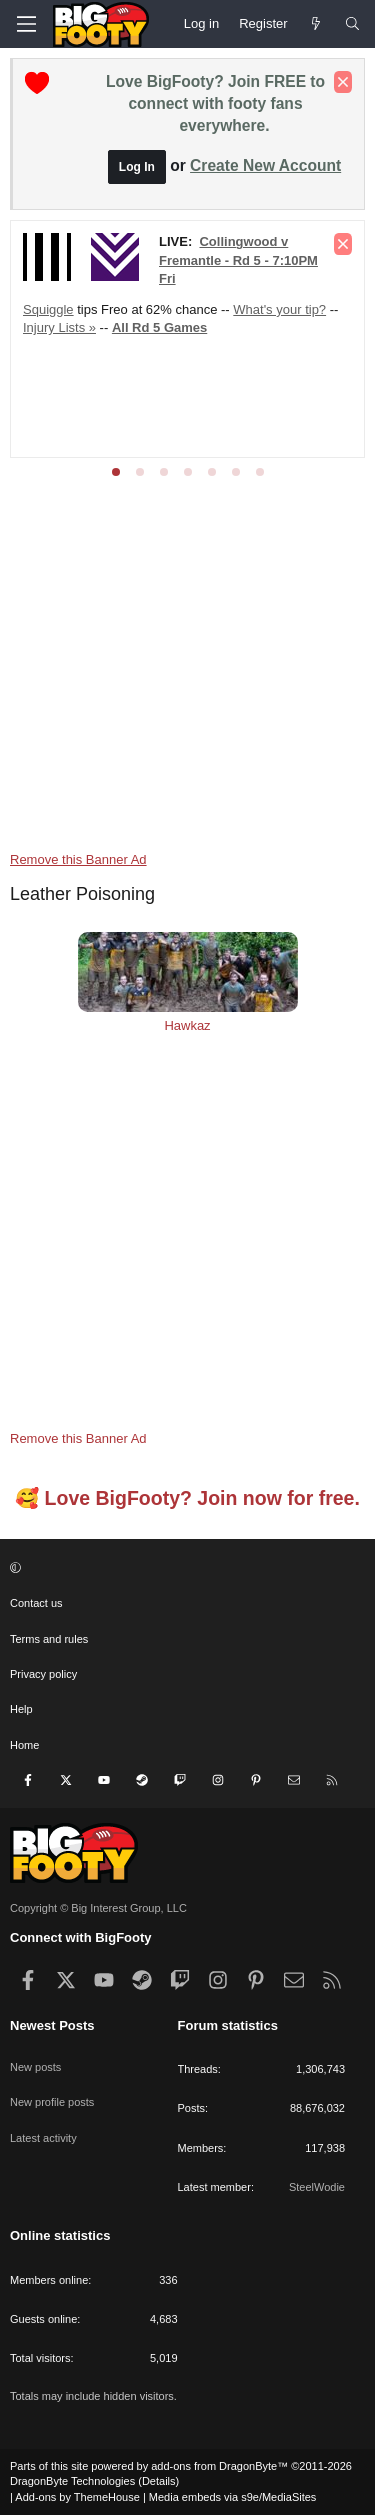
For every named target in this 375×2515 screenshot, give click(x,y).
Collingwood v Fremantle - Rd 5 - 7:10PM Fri (238, 259)
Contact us (36, 1603)
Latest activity (43, 2138)
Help (21, 1709)
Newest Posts (52, 2025)
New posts (35, 2067)
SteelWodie (317, 2187)
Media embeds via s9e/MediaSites (233, 2497)
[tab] (116, 472)
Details (159, 2481)
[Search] (352, 24)
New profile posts (52, 2102)
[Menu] (26, 24)
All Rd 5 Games (159, 327)
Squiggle (48, 309)
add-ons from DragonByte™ (219, 2466)
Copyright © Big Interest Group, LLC (98, 1908)
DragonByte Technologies (72, 2481)
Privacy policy (43, 1674)
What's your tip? (279, 309)
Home (24, 1745)
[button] (185, 1568)
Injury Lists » (59, 327)
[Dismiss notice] (343, 82)
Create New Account (265, 165)
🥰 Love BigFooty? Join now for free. (187, 1498)
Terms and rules (49, 1639)
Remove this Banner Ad (78, 859)
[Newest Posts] (316, 24)
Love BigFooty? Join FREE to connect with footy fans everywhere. (215, 103)
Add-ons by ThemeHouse (77, 2497)
